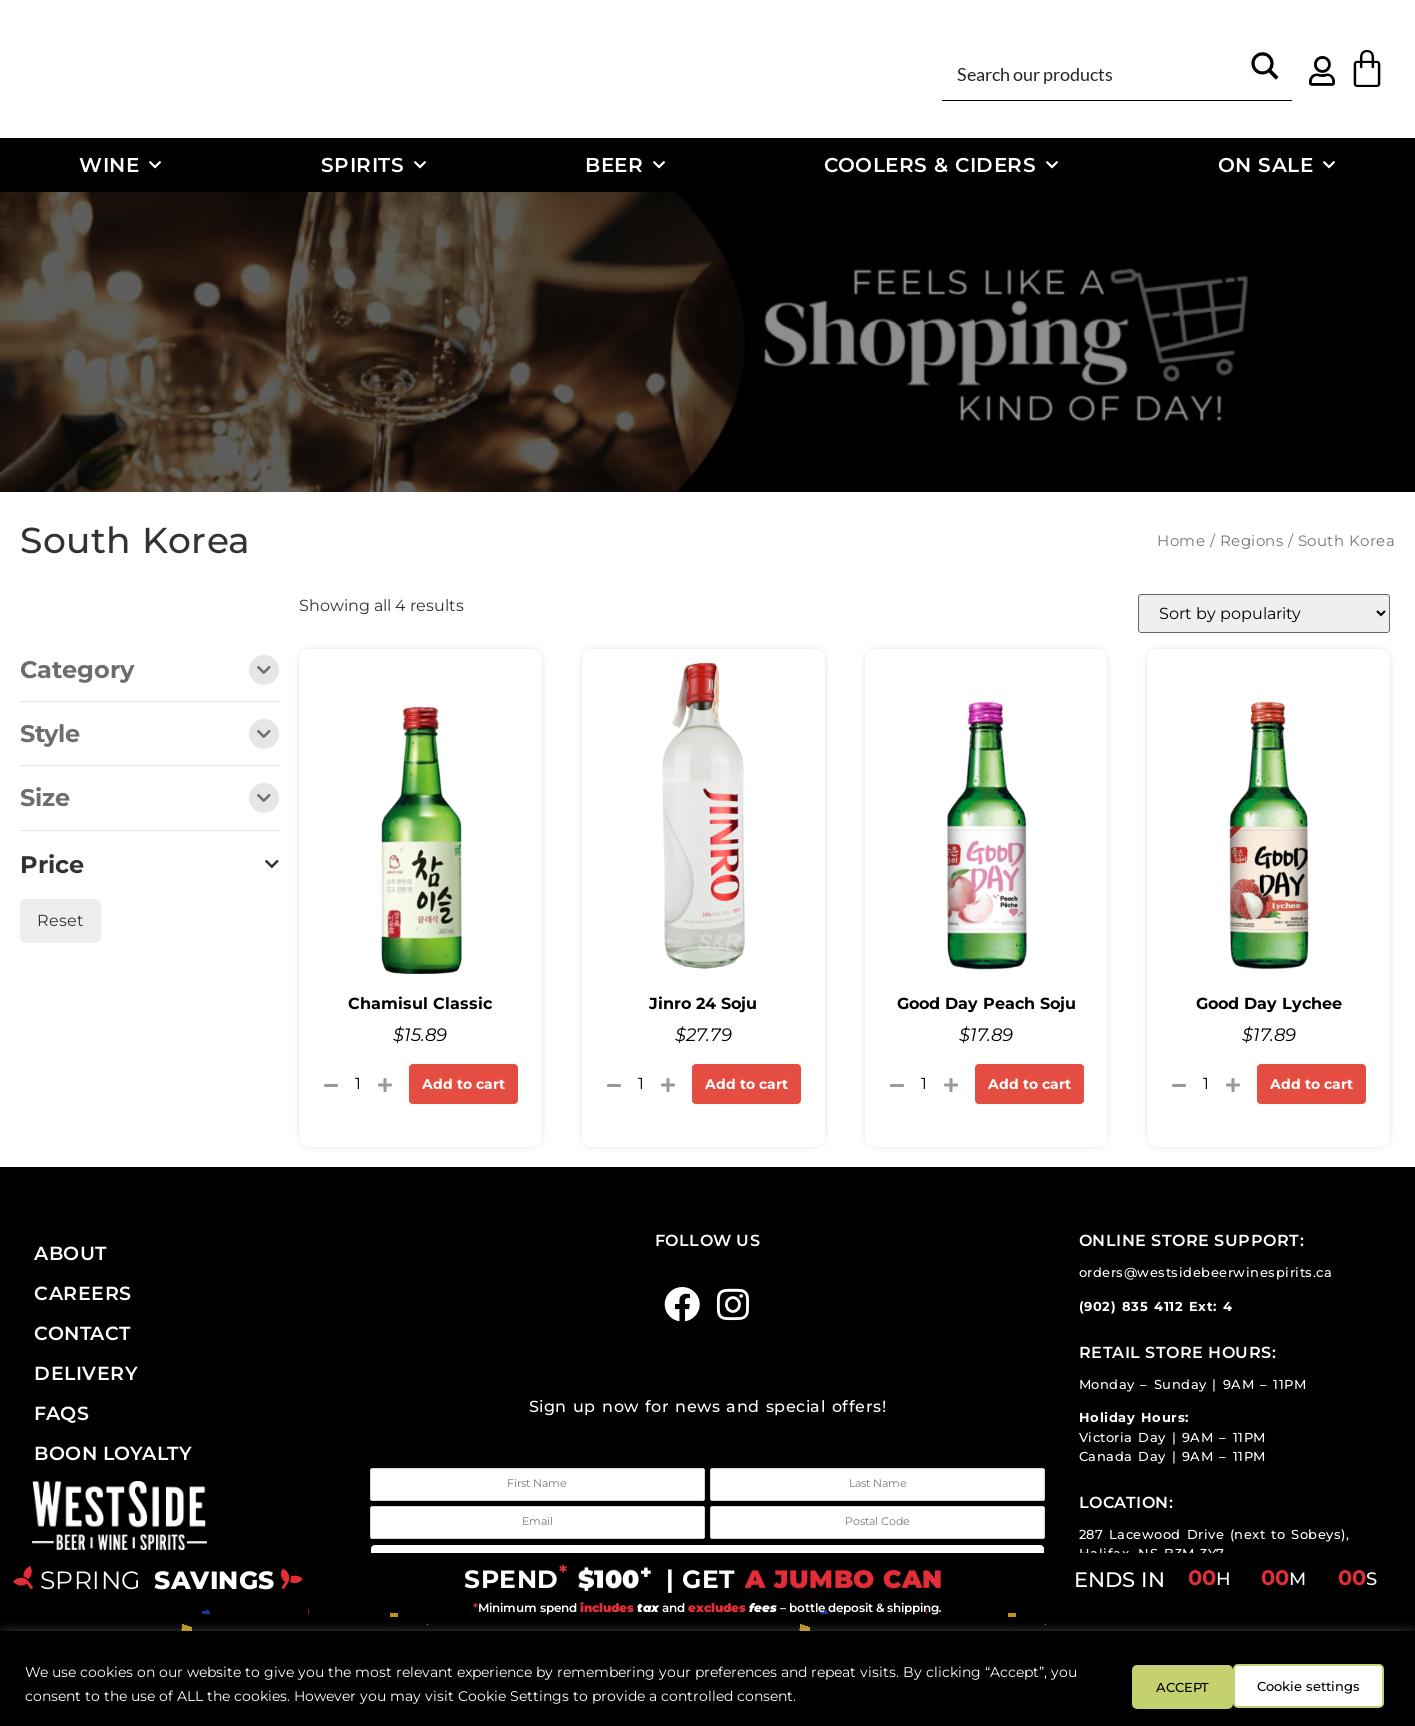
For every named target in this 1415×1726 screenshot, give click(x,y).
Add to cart (463, 1084)
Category (149, 671)
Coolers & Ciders (941, 165)
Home (1181, 541)
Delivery (86, 1373)
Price (149, 865)
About (70, 1253)
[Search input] (1094, 73)
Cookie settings (1182, 1685)
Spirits (374, 165)
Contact (82, 1333)
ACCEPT (1333, 1685)
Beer (625, 165)
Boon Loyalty (113, 1453)
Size (149, 799)
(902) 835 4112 (1131, 1306)
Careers (83, 1293)
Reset (60, 920)
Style (149, 735)
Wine (120, 165)
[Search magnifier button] (1265, 73)
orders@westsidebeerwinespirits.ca (1206, 1272)
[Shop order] (1264, 613)
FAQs (61, 1413)
